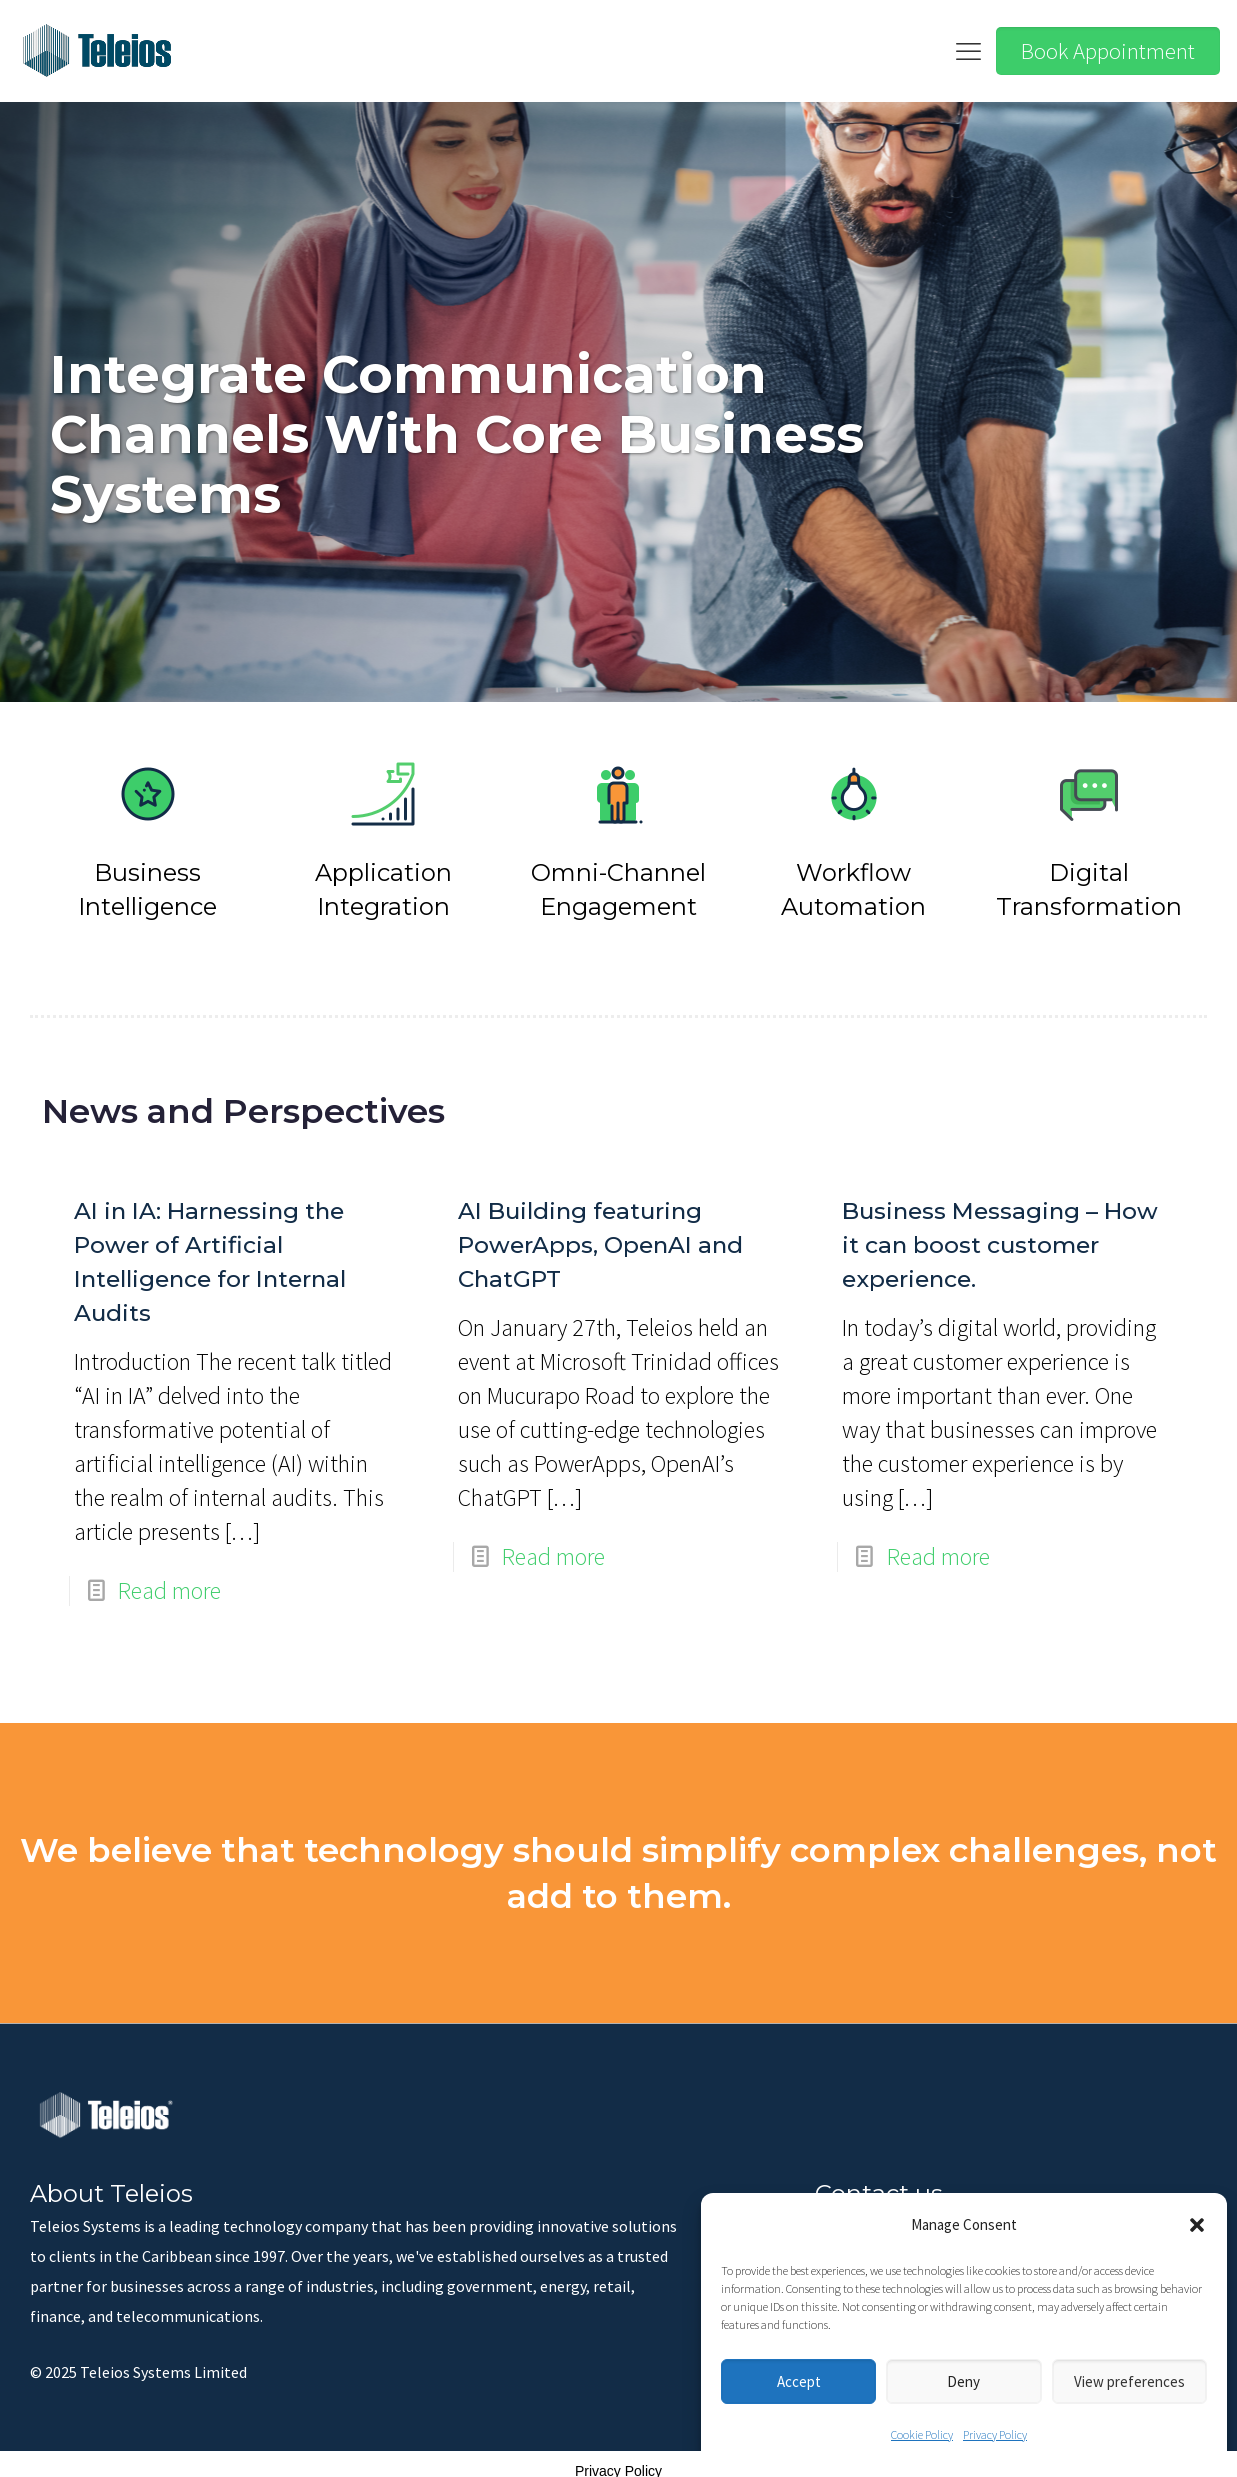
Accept (799, 2381)
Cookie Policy (922, 2434)
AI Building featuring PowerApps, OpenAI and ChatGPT (600, 1234)
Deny (963, 2381)
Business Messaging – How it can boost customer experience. (1000, 1234)
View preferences (1129, 2381)
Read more (169, 1579)
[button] (1197, 2225)
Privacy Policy (995, 2434)
